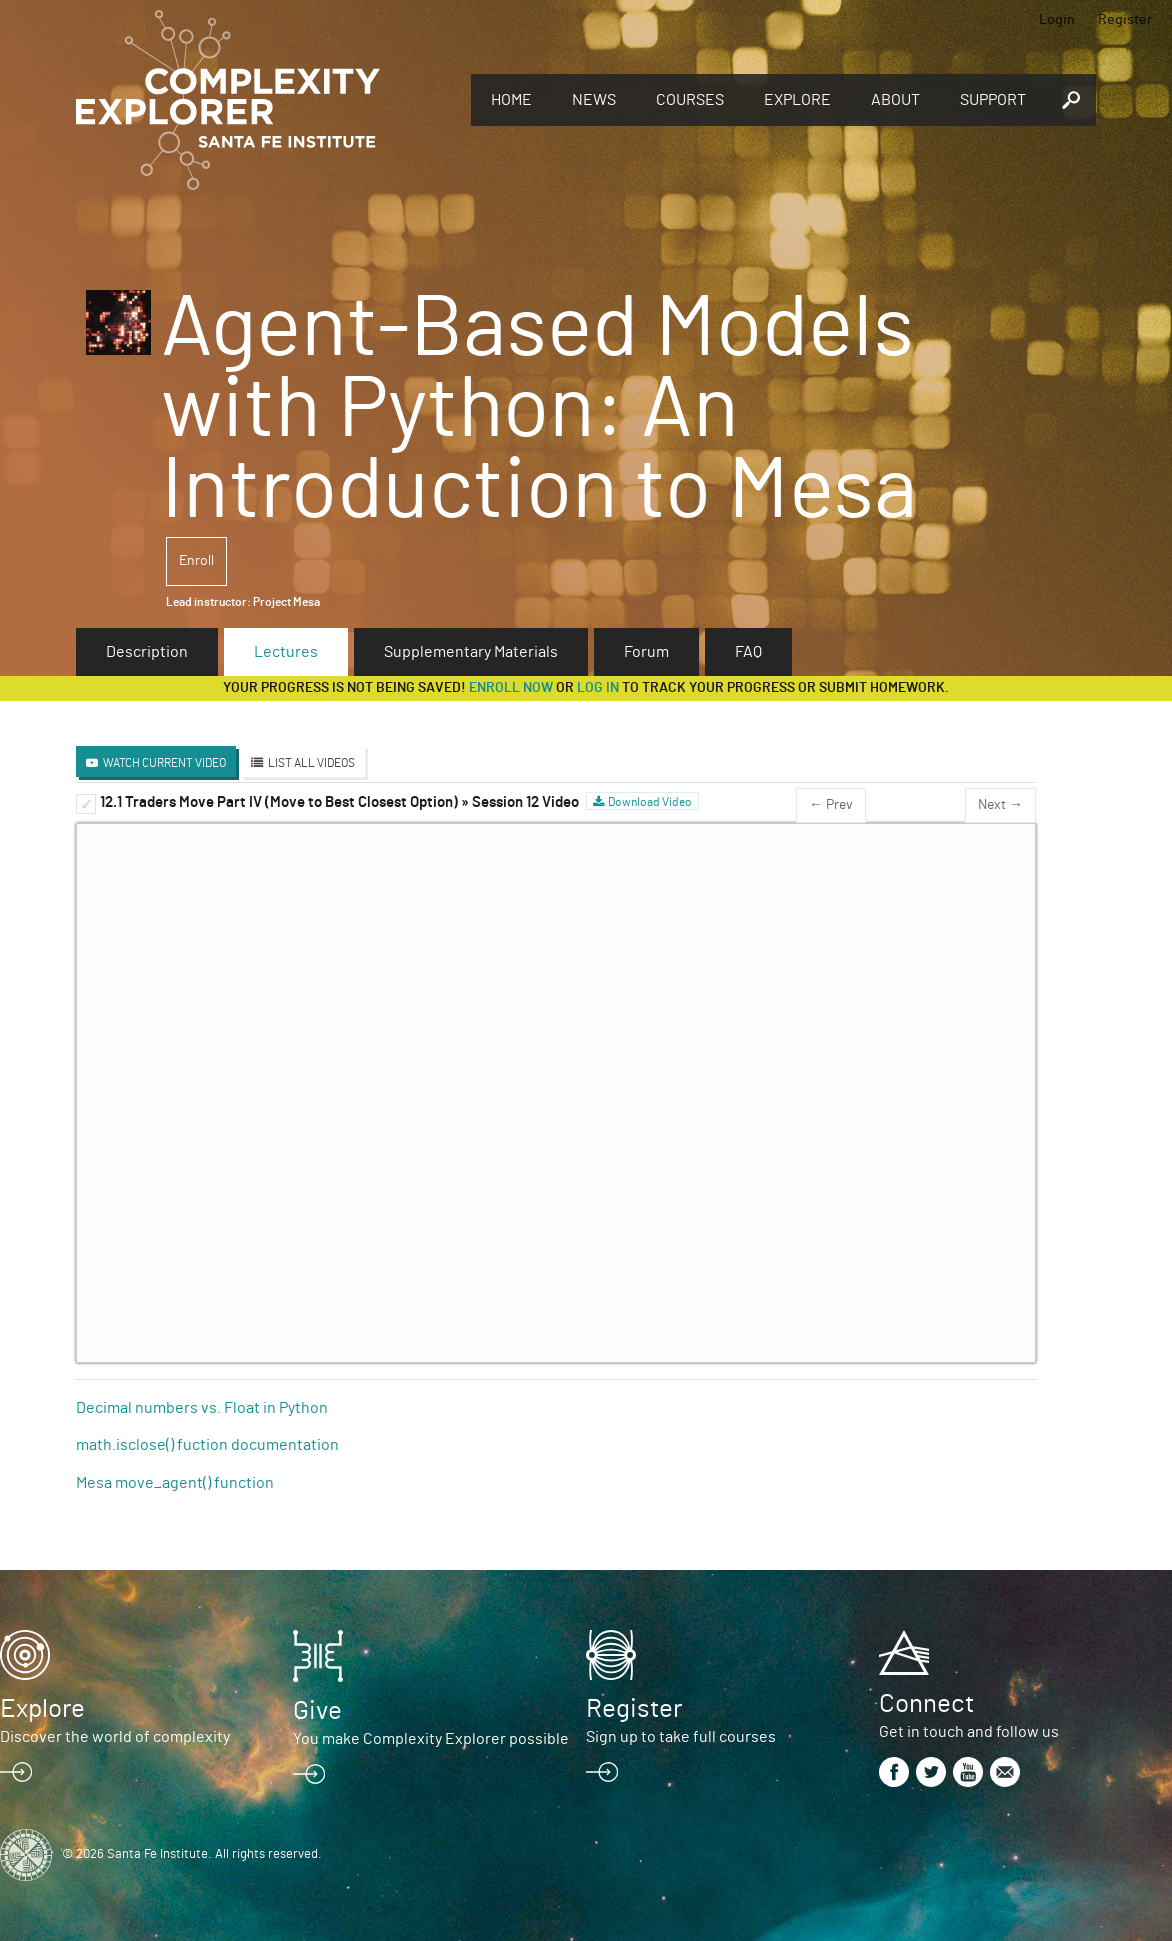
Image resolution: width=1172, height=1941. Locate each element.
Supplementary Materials (471, 652)
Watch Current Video (164, 763)
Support (993, 100)
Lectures (286, 652)
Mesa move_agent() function (175, 1483)
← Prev (831, 805)
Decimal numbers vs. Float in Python (202, 1408)
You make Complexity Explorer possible (431, 1739)
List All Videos (311, 763)
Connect (926, 1704)
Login (1057, 20)
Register (1125, 20)
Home (511, 100)
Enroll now (511, 688)
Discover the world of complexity (115, 1737)
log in (598, 688)
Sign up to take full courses (681, 1737)
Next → (1000, 805)
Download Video (650, 802)
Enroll (196, 561)
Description (147, 652)
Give (317, 1711)
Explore (797, 100)
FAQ (748, 652)
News (594, 100)
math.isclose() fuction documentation (207, 1445)
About (895, 100)
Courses (690, 100)
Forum (646, 652)
